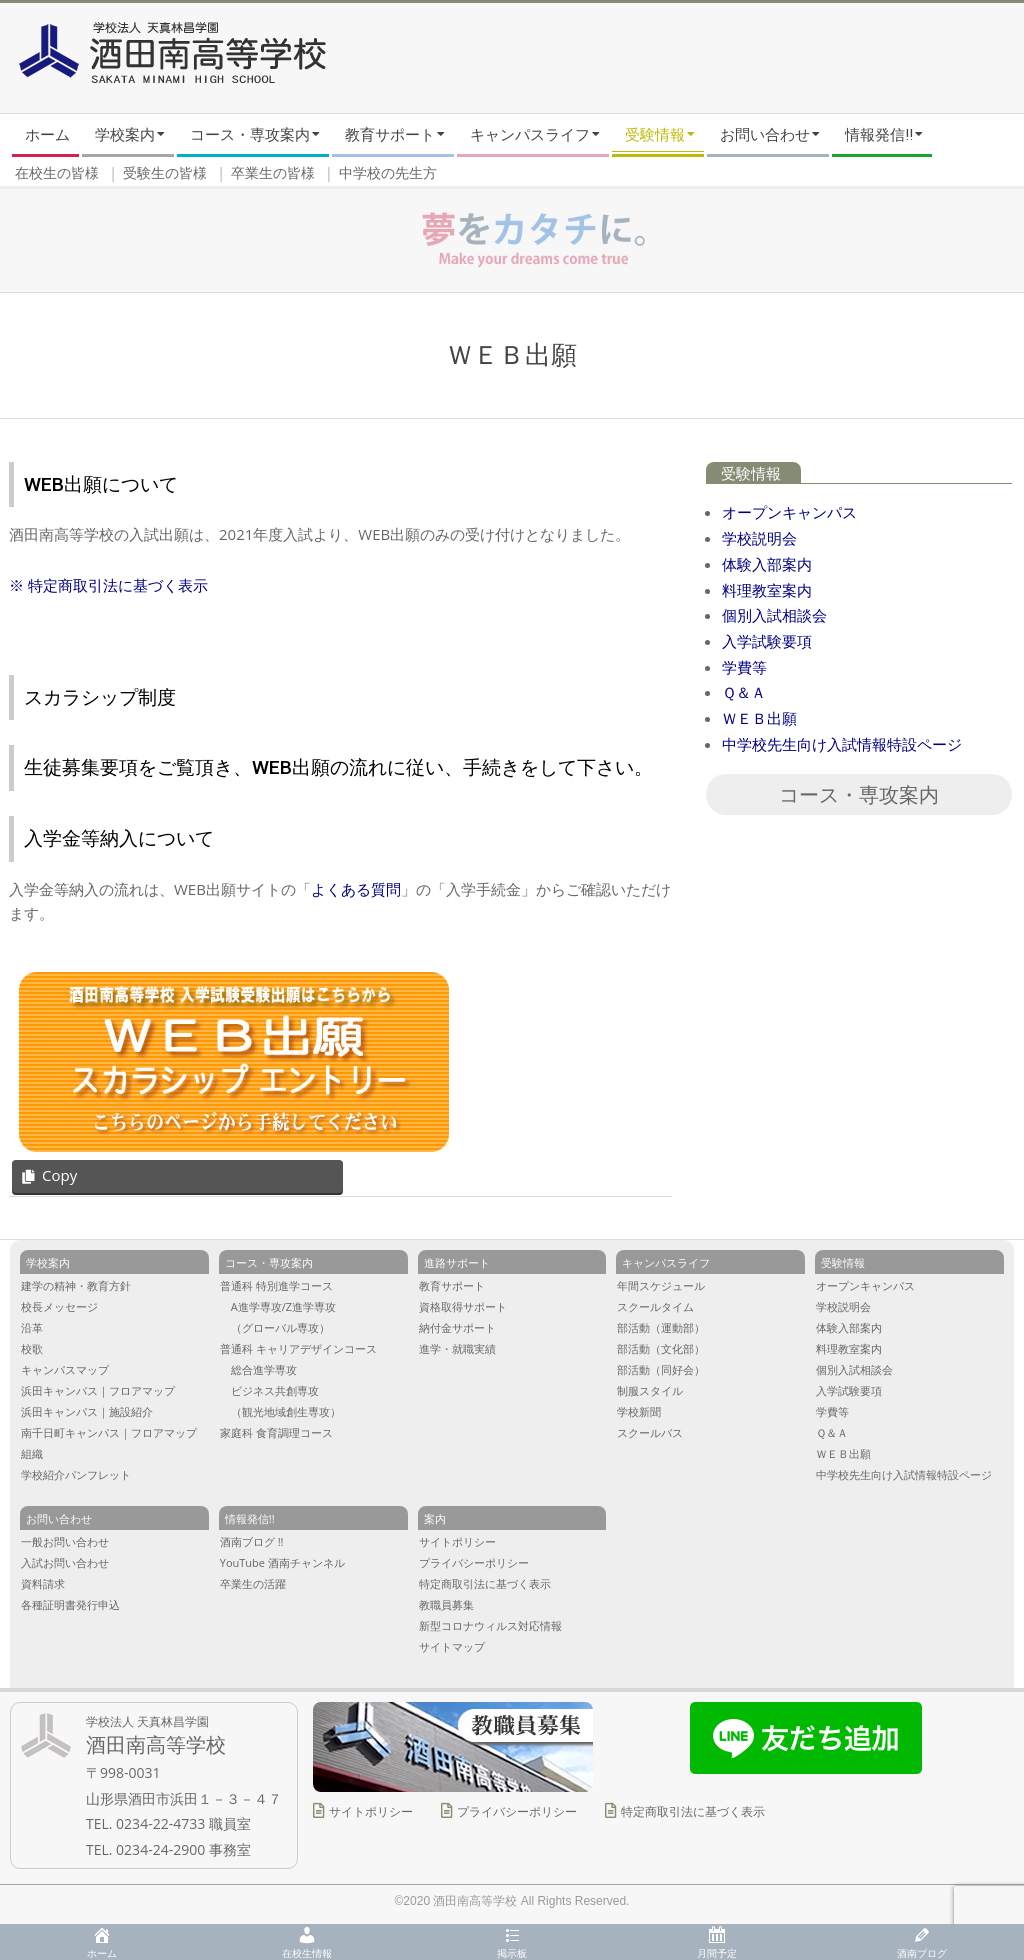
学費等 (744, 667)
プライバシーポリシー (517, 1811)
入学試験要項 (767, 641)
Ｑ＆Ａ (744, 692)
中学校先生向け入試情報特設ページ (842, 744)
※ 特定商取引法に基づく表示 (108, 585)
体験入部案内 (767, 564)
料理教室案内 (767, 590)
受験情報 (751, 474)
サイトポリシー (371, 1811)
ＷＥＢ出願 (759, 718)
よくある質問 (356, 889)
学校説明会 (759, 538)
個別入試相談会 (774, 615)
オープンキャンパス (789, 512)
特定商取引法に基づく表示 (693, 1811)
